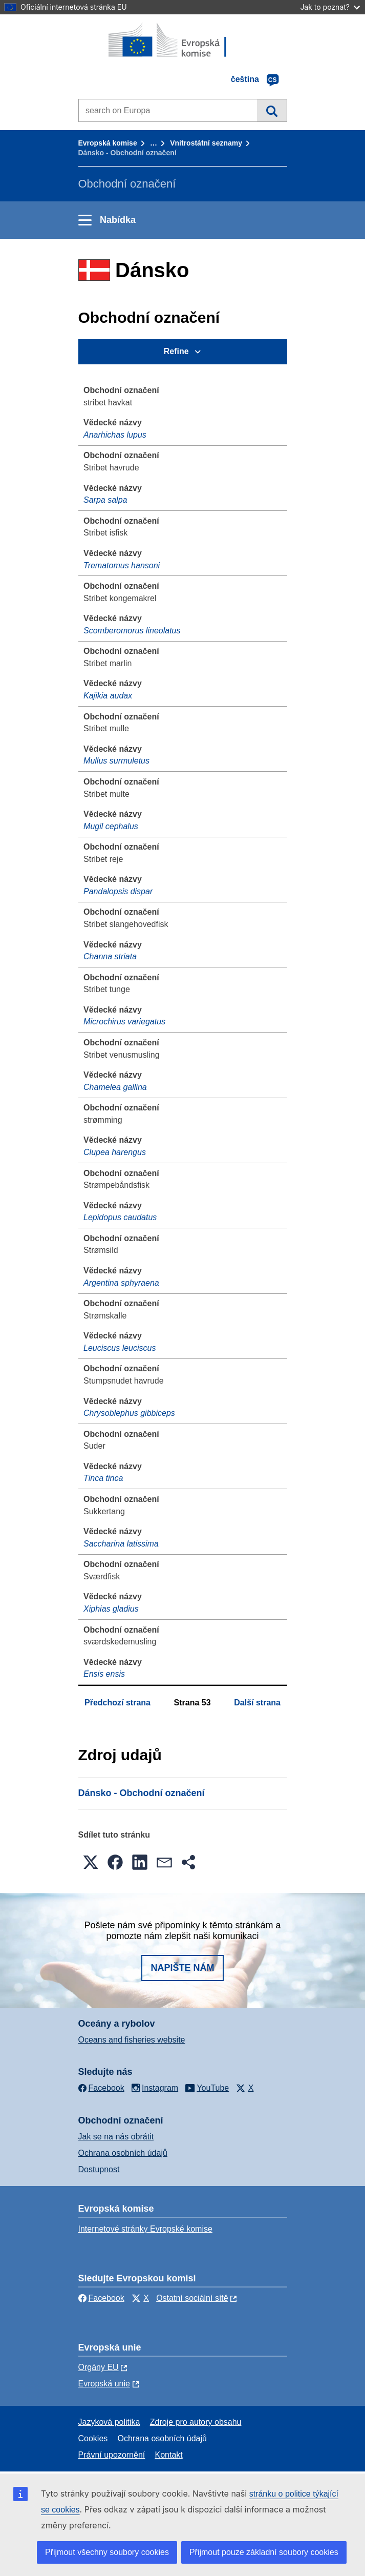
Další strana (257, 1702)
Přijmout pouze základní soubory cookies (263, 2552)
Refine (176, 351)
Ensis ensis (104, 1674)
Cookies (93, 2438)
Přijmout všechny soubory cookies (107, 2552)
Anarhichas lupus (114, 434)
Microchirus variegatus (124, 1021)
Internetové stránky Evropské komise (145, 2228)
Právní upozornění (111, 2454)
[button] (90, 1862)
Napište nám (182, 1968)
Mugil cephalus (110, 826)
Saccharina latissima (121, 1543)
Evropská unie (104, 2383)
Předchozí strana (117, 1702)
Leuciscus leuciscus (119, 1348)
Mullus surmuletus (116, 760)
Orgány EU (98, 2367)
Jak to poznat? (330, 7)
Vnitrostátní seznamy (206, 143)
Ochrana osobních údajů (122, 2153)
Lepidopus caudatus (120, 1217)
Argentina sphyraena (121, 1283)
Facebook (101, 2298)
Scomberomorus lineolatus (131, 630)
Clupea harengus (114, 1152)
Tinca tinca (103, 1478)
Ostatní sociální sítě (192, 2298)
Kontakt (169, 2454)
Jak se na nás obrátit (116, 2136)
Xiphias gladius (111, 1608)
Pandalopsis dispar (118, 891)
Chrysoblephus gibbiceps (129, 1413)
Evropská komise (107, 143)
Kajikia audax (107, 695)
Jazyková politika (109, 2422)
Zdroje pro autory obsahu (196, 2422)
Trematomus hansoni (121, 565)
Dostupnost (99, 2169)
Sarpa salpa (105, 500)
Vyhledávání (271, 110)
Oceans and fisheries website (131, 2039)
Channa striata (110, 956)
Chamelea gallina (115, 1087)
